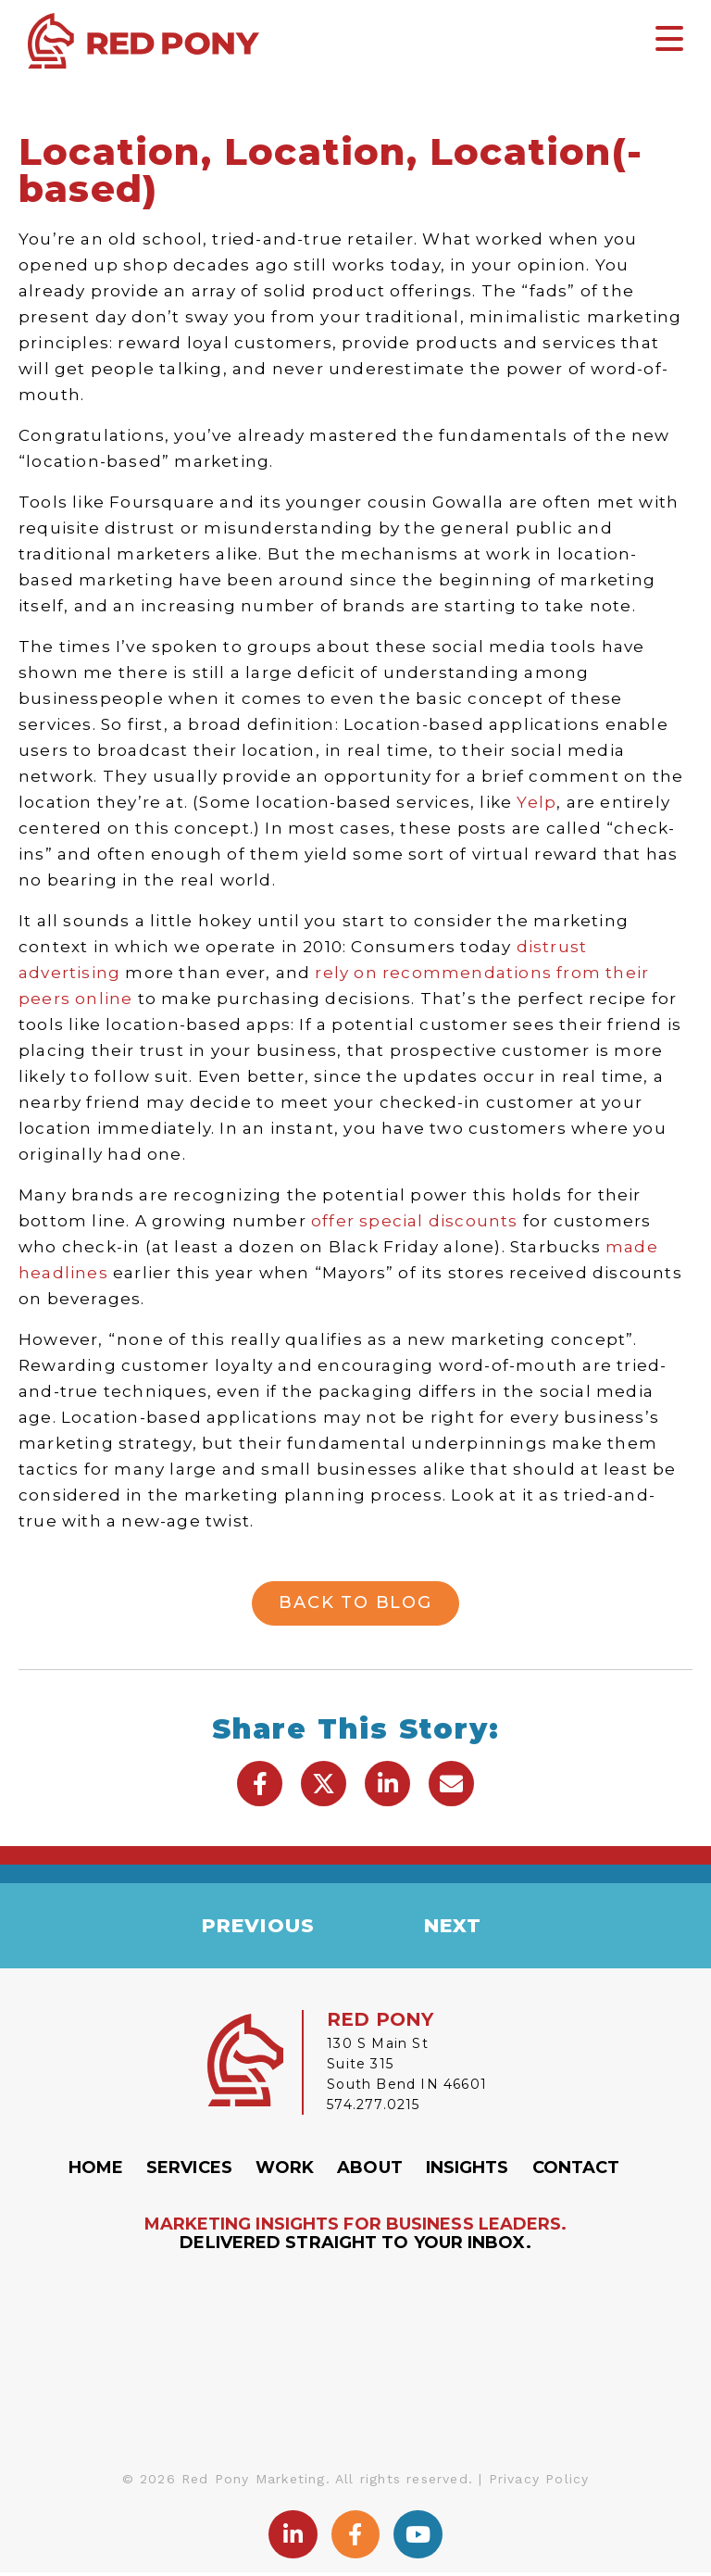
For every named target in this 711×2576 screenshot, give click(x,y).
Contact (576, 2171)
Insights (467, 2171)
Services (189, 2171)
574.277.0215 (373, 2108)
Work (285, 2171)
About (370, 2171)
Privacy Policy (539, 2481)
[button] (259, 1783)
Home (96, 2171)
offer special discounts (414, 1221)
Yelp (536, 802)
